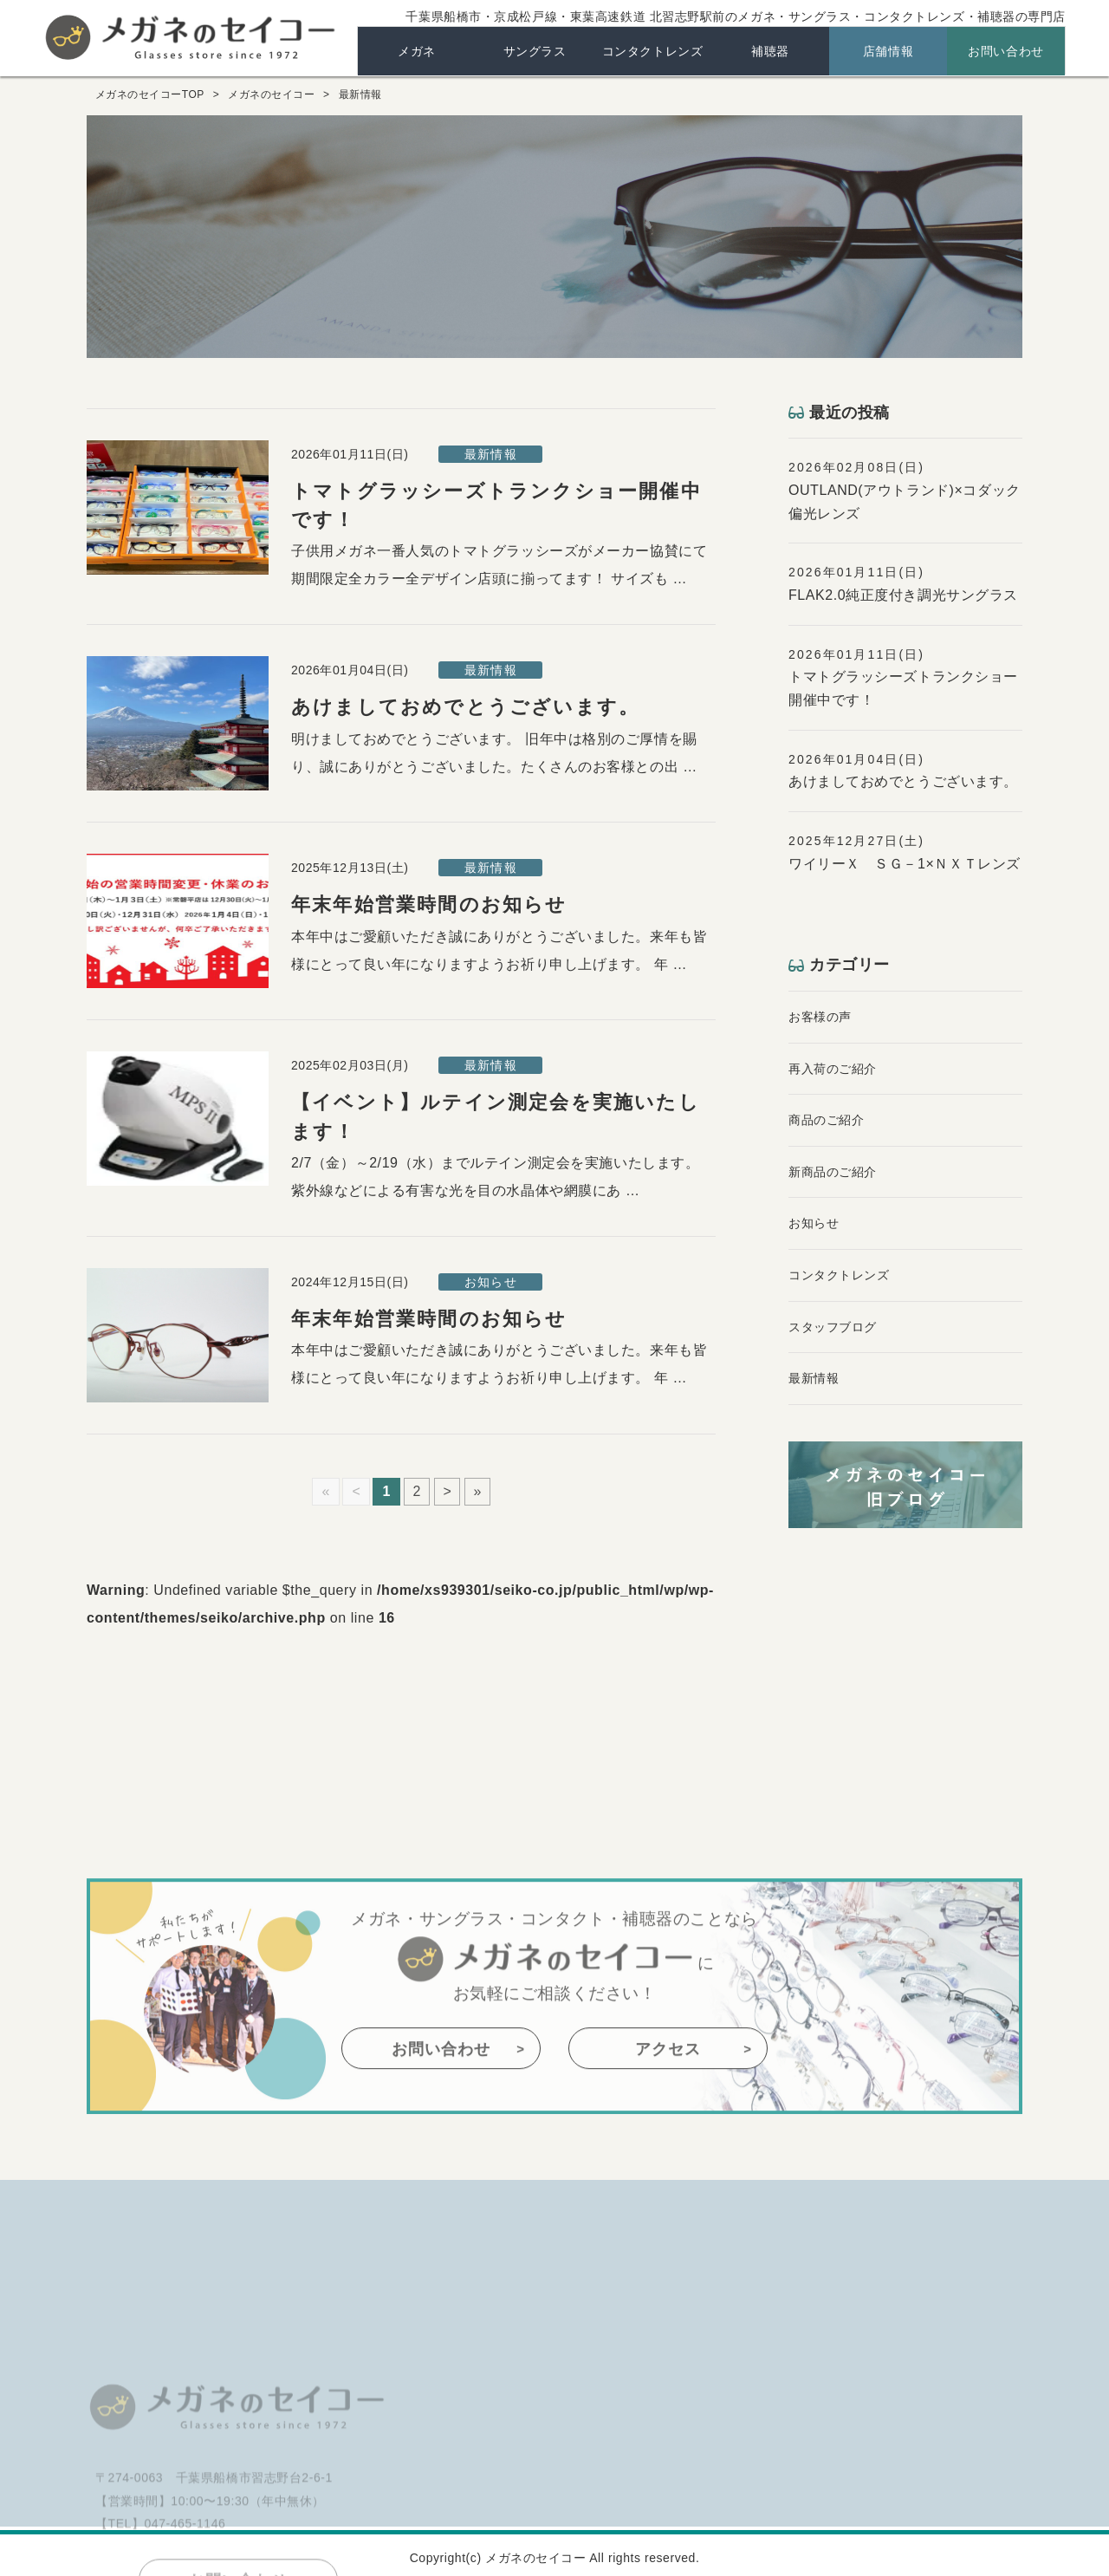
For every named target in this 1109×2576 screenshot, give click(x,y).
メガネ (417, 51)
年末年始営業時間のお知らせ (429, 904)
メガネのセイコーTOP (149, 94)
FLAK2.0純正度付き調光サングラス (903, 595)
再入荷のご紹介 (832, 1069)
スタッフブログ (832, 1327)
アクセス (668, 2124)
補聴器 (770, 51)
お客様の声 (820, 1017)
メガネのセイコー (191, 36)
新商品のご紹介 (832, 1172)
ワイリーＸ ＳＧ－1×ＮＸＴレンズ (904, 863)
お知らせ (813, 1223)
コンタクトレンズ (652, 51)
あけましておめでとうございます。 (465, 707)
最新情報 (813, 1378)
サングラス (535, 51)
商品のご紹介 (826, 1120)
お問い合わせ (1005, 51)
